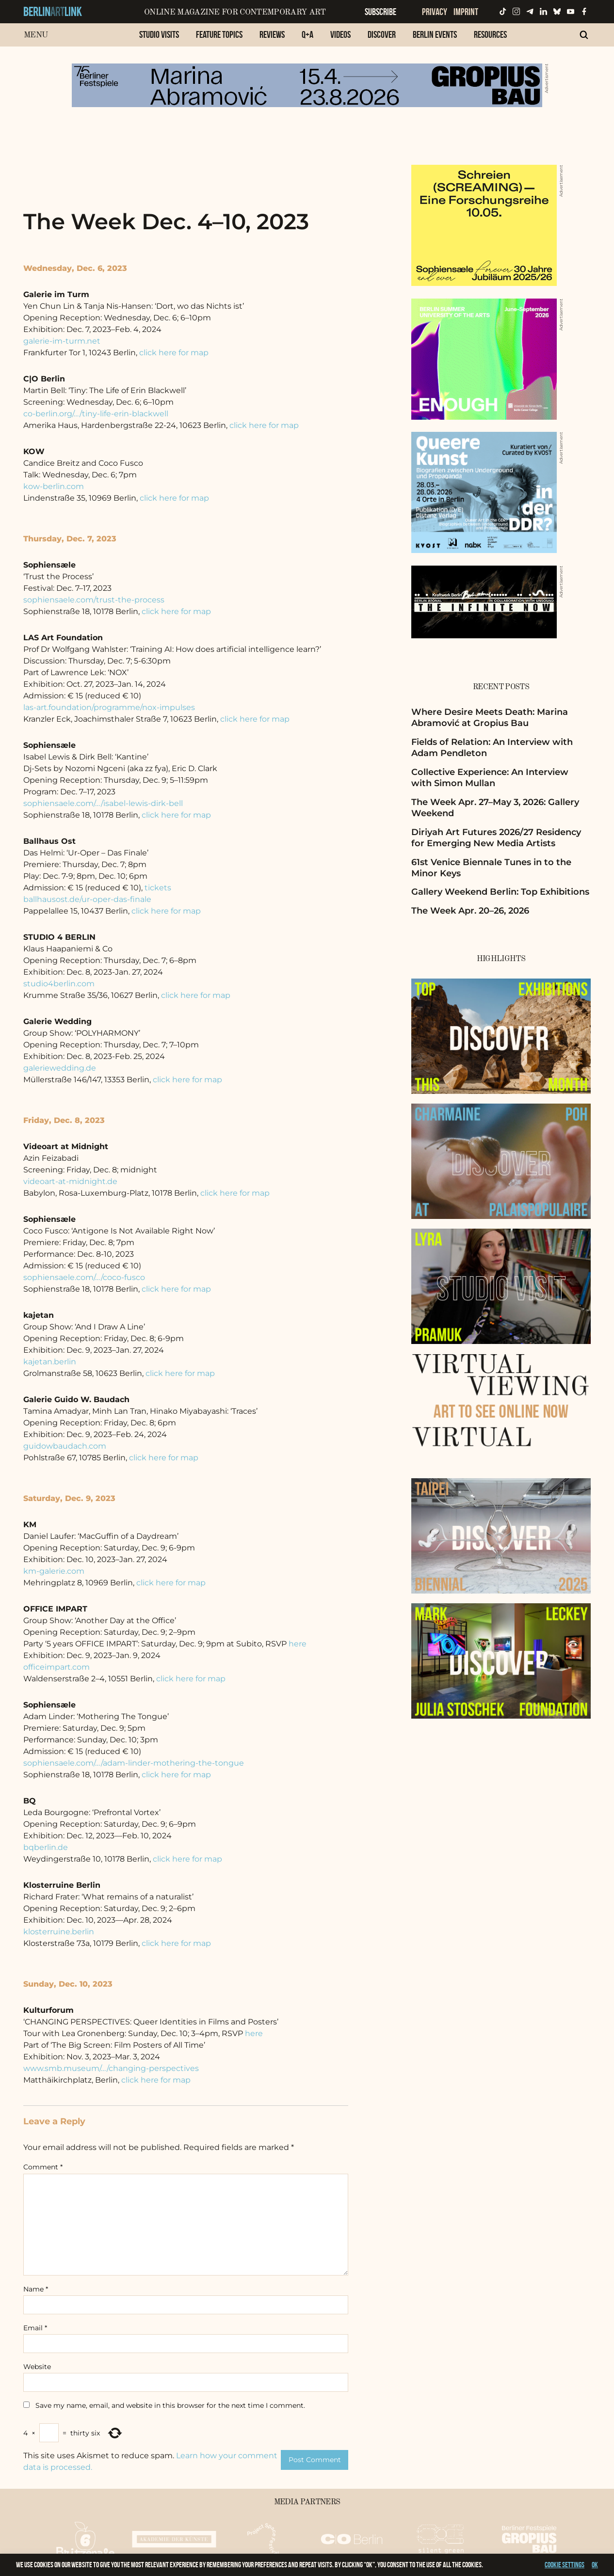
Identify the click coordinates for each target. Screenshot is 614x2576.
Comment (43, 2167)
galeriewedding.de (59, 1068)
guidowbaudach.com (64, 1446)
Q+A (307, 34)
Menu (36, 35)
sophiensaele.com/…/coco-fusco (84, 1277)
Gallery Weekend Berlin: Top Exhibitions (500, 891)
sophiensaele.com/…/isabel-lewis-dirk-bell (103, 803)
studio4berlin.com (59, 983)
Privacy (434, 11)
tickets (158, 887)
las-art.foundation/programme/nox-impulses (109, 707)
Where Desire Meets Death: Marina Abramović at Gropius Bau (489, 717)
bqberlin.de (45, 1847)
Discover (382, 34)
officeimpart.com (56, 1667)
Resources (490, 34)
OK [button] (595, 2564)
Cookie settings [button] (564, 2564)
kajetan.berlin (49, 1361)
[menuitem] (159, 39)
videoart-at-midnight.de (70, 1181)
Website (37, 2366)
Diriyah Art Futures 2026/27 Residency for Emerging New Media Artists (496, 838)
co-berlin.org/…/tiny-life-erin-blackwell (95, 413)
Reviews (272, 34)
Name (35, 2289)
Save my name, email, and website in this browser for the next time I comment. (170, 2405)
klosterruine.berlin (58, 1931)
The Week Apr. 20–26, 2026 (470, 910)
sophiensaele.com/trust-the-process (93, 599)
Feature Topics (219, 34)
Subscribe (380, 11)
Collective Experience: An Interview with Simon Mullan (489, 778)
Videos (340, 34)
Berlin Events (435, 34)
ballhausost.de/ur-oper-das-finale (87, 899)
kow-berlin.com (53, 486)
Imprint (465, 11)
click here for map (174, 352)
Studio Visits (159, 34)
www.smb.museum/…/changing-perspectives (111, 2068)
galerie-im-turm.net (61, 341)
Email (35, 2327)
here (298, 1643)
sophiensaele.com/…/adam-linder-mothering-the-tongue (133, 1763)
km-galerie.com (53, 1571)
